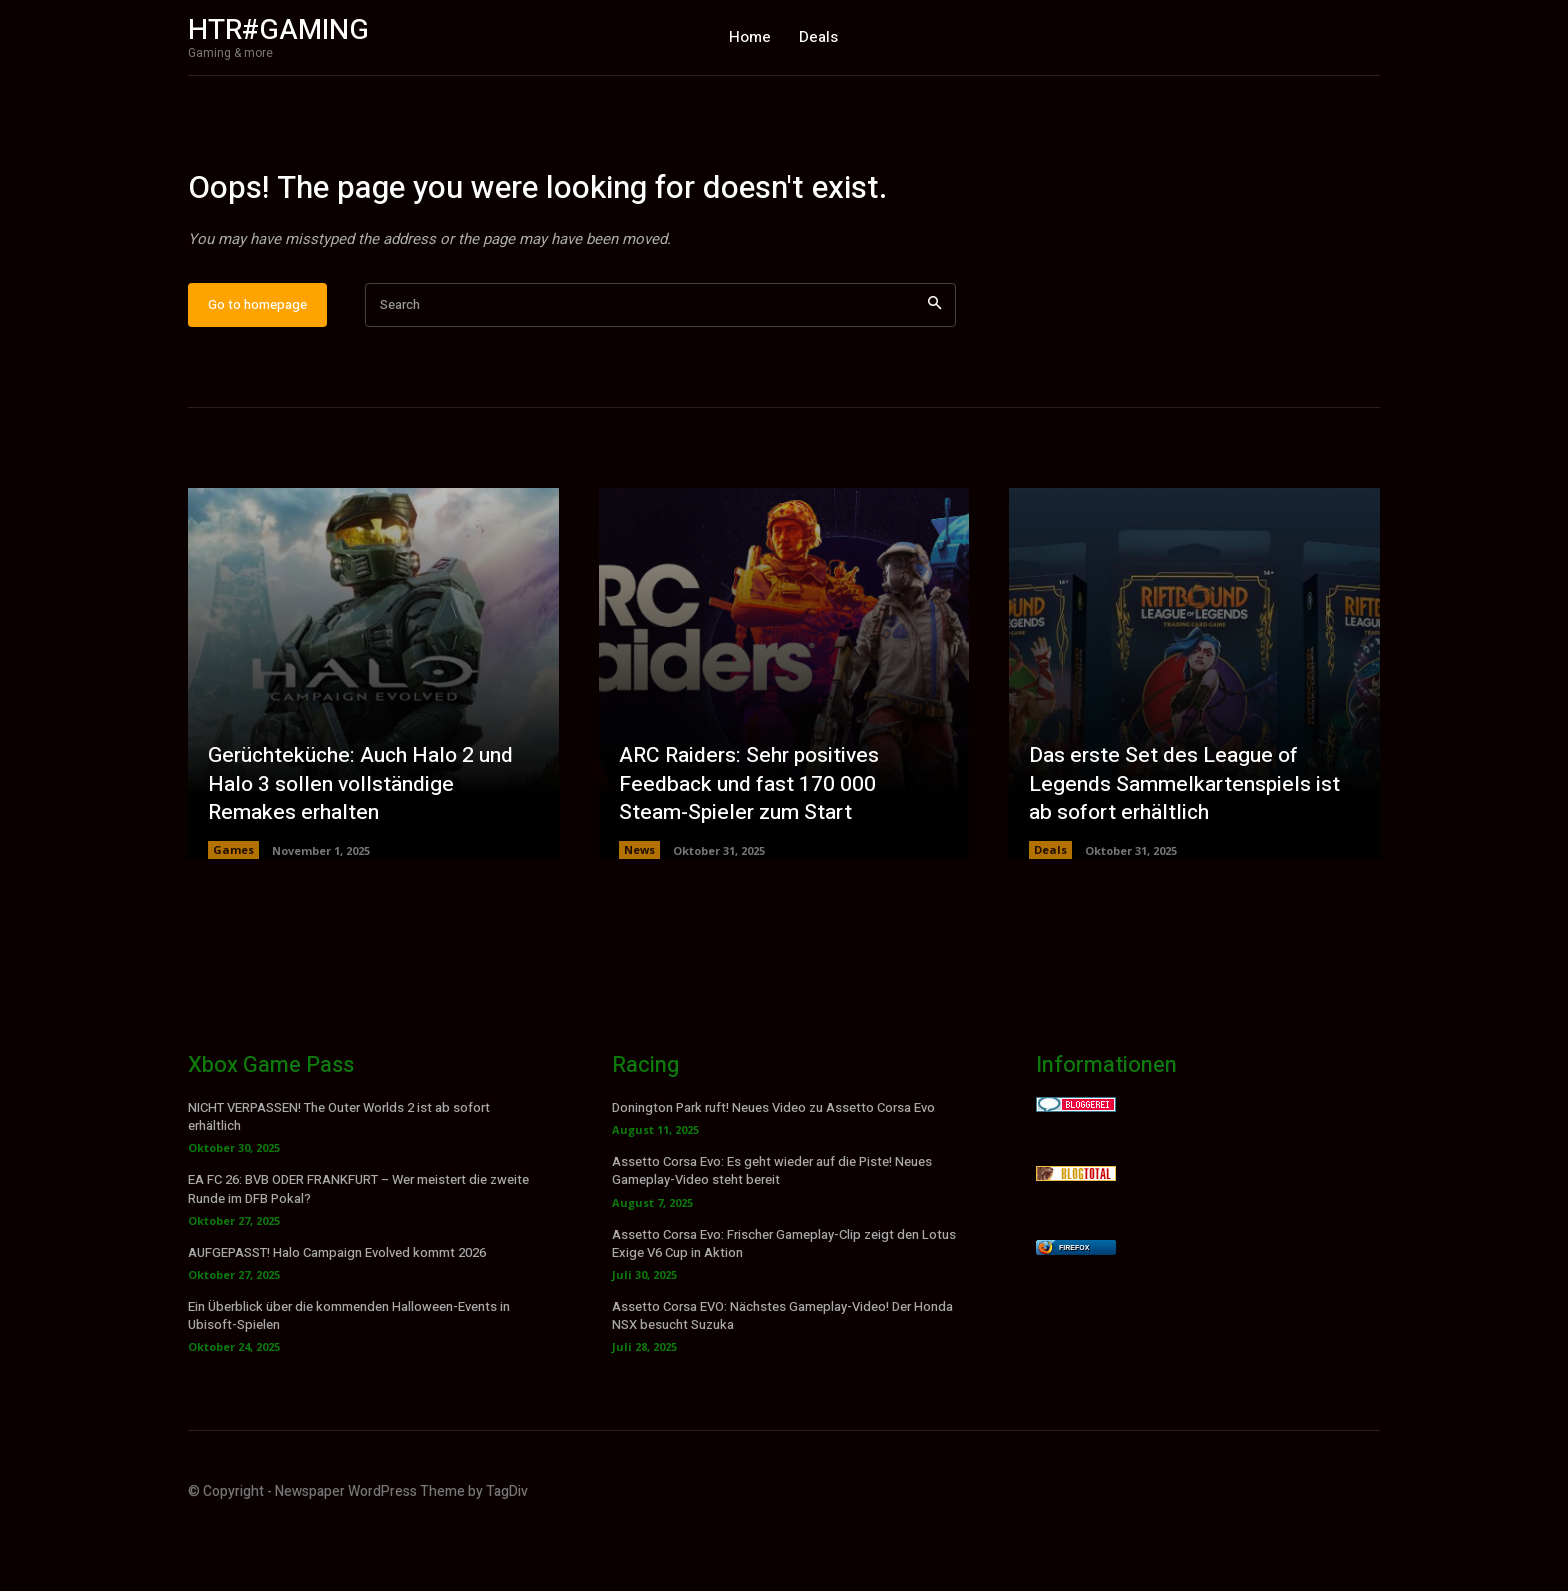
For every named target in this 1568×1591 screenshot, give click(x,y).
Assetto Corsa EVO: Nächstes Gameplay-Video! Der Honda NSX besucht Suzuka (782, 1377)
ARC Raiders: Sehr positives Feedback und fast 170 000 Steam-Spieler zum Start (754, 844)
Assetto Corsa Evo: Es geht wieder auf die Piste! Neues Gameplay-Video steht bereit (772, 1232)
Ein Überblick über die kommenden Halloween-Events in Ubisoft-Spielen (349, 1377)
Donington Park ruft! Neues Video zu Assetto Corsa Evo (773, 1169)
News (639, 911)
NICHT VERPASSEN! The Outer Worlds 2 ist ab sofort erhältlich (339, 1178)
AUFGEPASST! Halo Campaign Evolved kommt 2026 (337, 1314)
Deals (1050, 911)
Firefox (1074, 1309)
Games (233, 911)
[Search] (934, 366)
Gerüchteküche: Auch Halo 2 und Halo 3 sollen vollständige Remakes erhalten (368, 844)
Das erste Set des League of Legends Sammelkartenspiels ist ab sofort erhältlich (1188, 844)
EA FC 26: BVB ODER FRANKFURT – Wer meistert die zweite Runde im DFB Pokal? (358, 1250)
